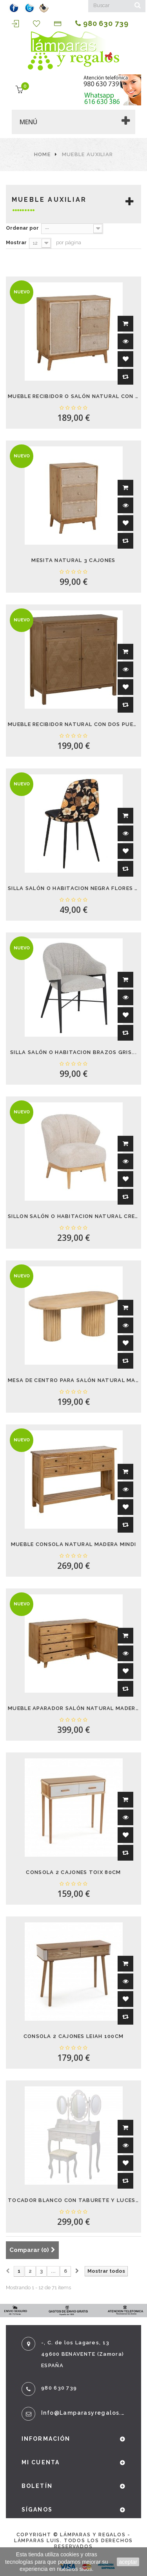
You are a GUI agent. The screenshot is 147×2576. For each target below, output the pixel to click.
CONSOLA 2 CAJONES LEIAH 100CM (74, 2036)
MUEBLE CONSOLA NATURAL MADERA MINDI (73, 1544)
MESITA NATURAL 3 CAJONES (73, 560)
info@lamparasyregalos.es (83, 2413)
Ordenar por (22, 228)
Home (42, 154)
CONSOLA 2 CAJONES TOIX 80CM (73, 1872)
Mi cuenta (41, 2462)
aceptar (128, 2562)
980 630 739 (102, 23)
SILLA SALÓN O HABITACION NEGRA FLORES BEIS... (73, 888)
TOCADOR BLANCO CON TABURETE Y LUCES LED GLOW (73, 2200)
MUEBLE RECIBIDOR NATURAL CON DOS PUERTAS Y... (73, 724)
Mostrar (16, 242)
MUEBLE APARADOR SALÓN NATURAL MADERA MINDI (73, 1708)
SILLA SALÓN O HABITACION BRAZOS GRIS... (73, 1052)
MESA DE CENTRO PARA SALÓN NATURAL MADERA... (73, 1380)
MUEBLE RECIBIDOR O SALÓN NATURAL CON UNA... (73, 396)
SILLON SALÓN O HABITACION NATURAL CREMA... (73, 1216)
